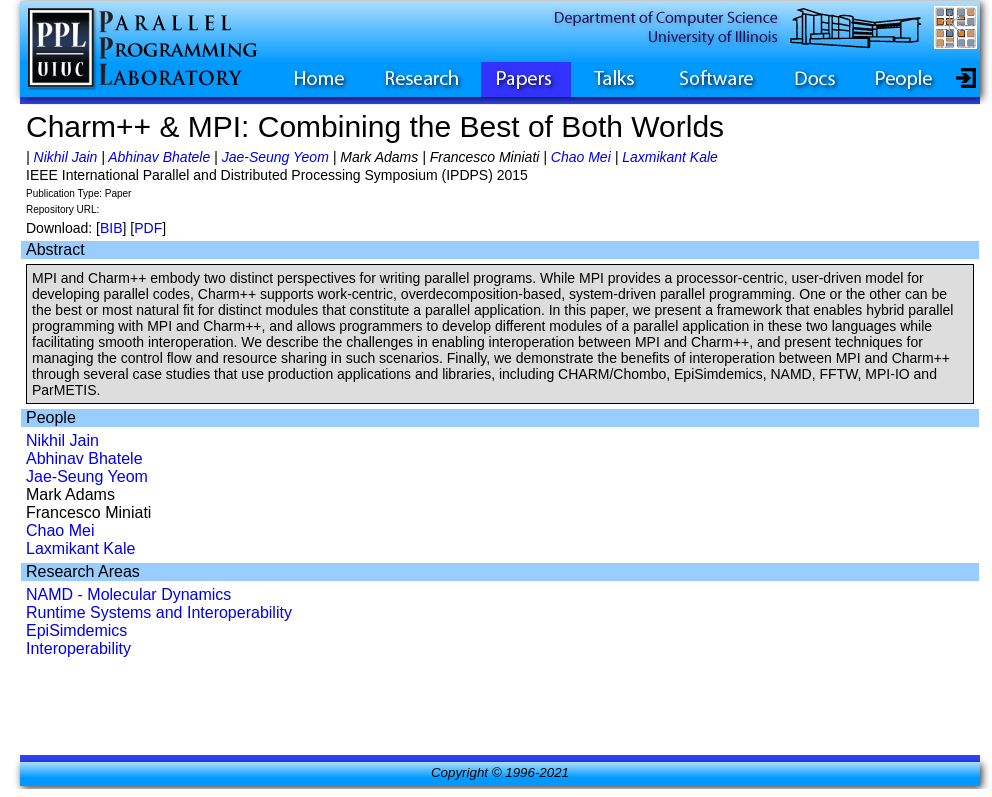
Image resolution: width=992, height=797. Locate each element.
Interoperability (78, 648)
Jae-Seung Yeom (275, 157)
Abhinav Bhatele (159, 157)
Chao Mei (581, 157)
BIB (111, 228)
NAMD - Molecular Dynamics (128, 594)
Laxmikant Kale (670, 157)
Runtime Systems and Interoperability (159, 612)
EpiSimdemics (76, 630)
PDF (148, 228)
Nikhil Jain (66, 157)
